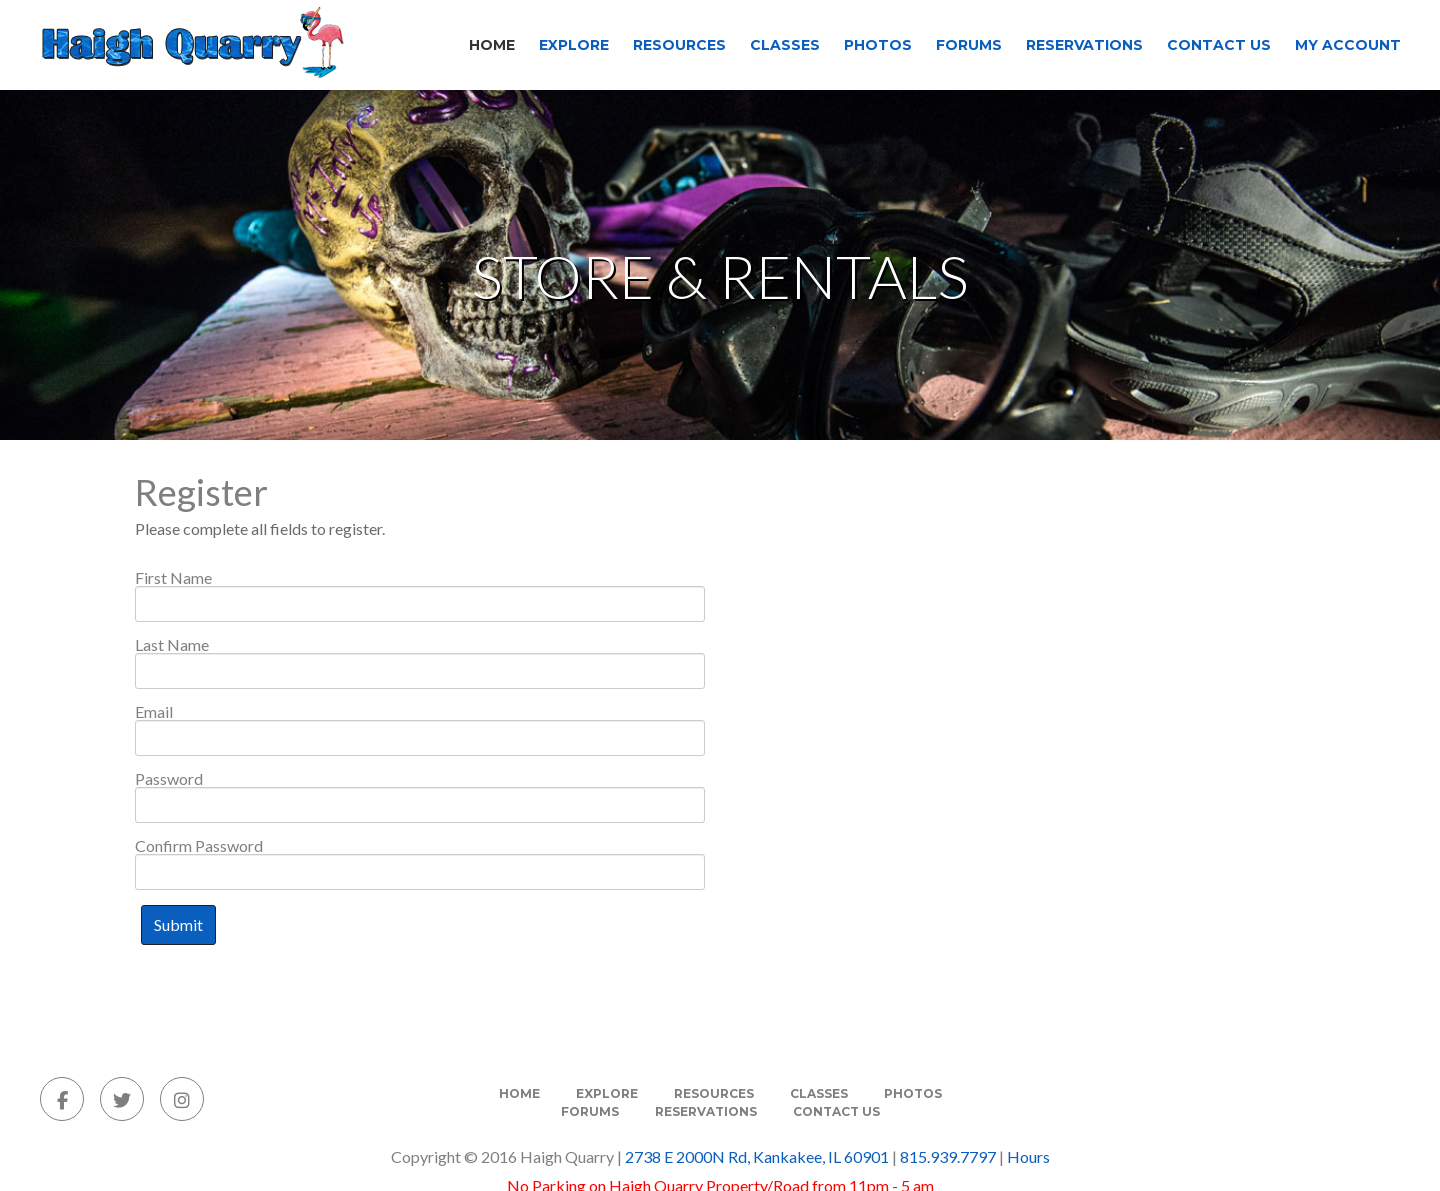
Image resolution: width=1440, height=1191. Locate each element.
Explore (574, 45)
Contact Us (1219, 45)
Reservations (1084, 45)
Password (169, 779)
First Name (173, 578)
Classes (785, 45)
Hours (1028, 1156)
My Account (1348, 45)
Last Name (172, 645)
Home (492, 45)
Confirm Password (199, 846)
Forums (969, 45)
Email (154, 712)
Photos (878, 45)
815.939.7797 (948, 1156)
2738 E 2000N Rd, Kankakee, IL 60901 (757, 1156)
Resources (679, 45)
